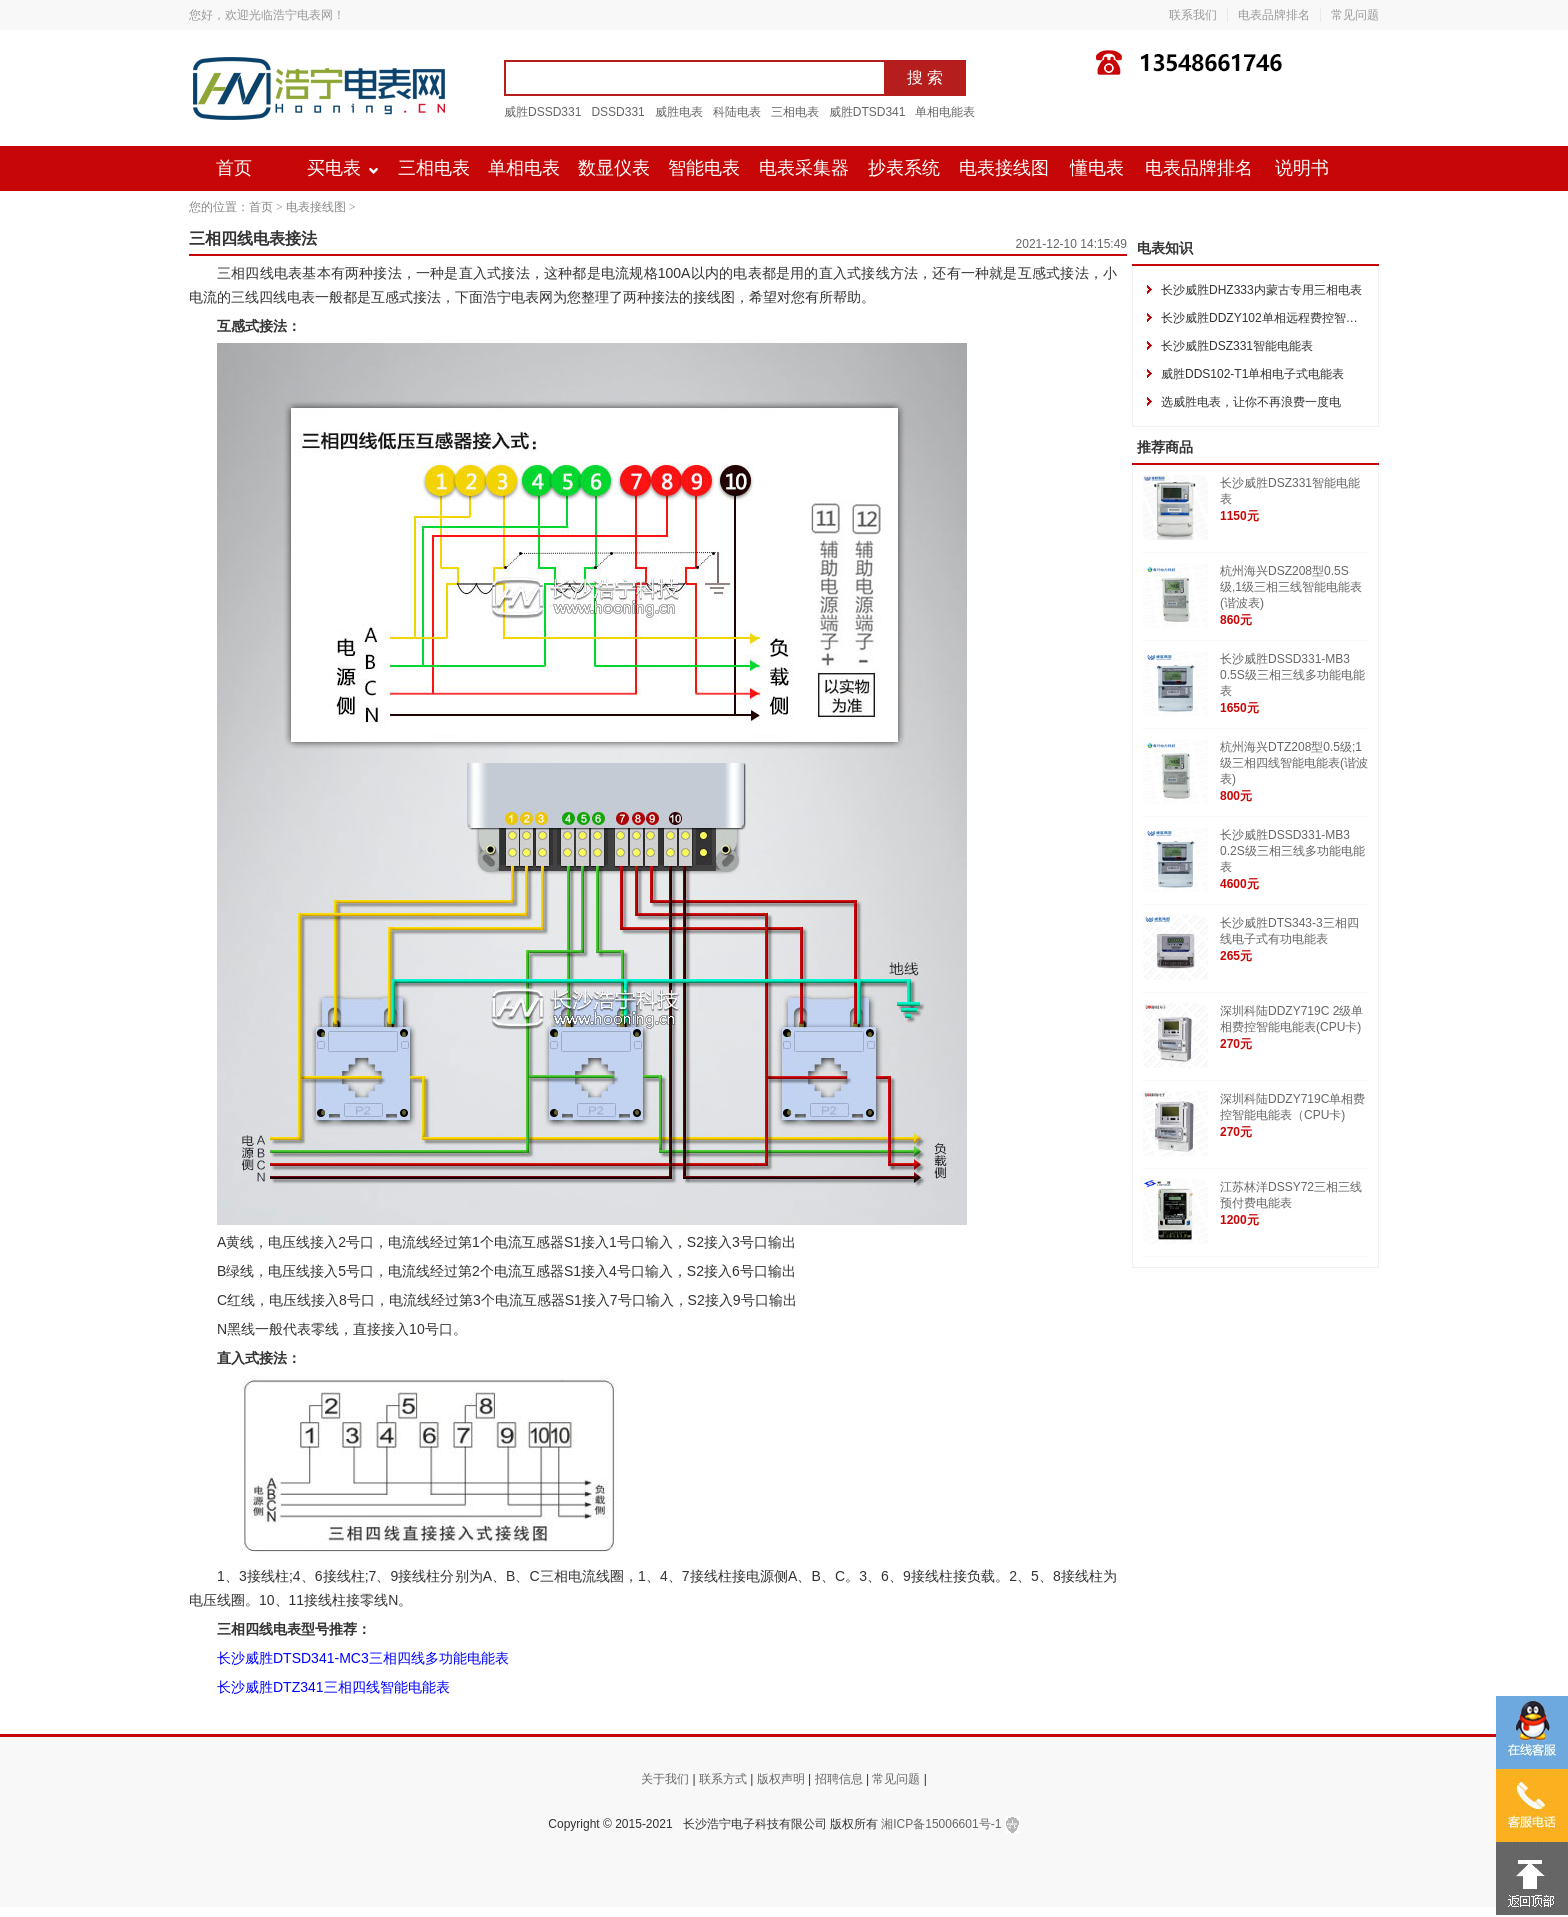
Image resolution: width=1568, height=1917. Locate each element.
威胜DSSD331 (542, 112)
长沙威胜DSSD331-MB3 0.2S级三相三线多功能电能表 (1292, 851)
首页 (234, 168)
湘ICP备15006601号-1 (941, 1824)
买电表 (334, 168)
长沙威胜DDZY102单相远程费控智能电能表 (1277, 318)
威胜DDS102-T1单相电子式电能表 (1252, 374)
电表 (301, 297)
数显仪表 (614, 168)
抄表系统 (904, 168)
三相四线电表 (259, 273)
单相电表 (524, 168)
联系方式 (723, 1779)
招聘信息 (839, 1779)
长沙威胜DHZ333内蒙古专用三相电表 (1261, 290)
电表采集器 (804, 168)
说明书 (1302, 168)
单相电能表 (945, 112)
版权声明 (781, 1779)
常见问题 (1355, 15)
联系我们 (1193, 15)
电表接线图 (1004, 168)
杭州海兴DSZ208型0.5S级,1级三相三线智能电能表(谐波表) (1291, 587)
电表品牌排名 (1274, 15)
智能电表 (704, 168)
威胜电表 (679, 112)
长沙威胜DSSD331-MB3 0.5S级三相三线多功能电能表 (1292, 675)
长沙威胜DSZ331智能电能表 (1237, 346)
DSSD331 (617, 112)
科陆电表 (737, 112)
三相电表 (795, 112)
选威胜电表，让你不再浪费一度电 (1251, 402)
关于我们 (665, 1779)
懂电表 (1097, 168)
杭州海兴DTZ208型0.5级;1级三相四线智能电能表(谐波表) (1294, 763)
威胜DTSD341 (867, 112)
